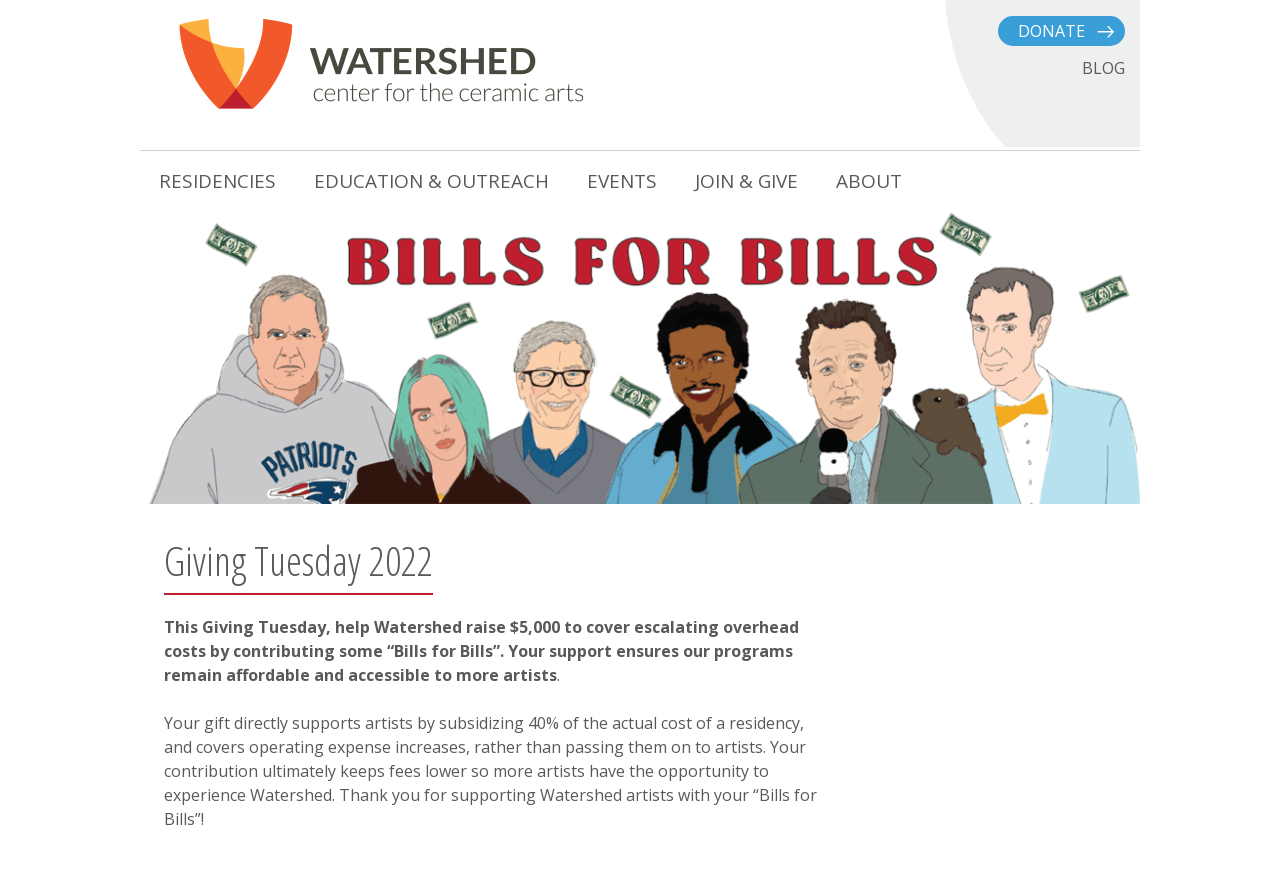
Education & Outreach (431, 181)
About (869, 181)
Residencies (217, 181)
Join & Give (746, 181)
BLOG (1103, 68)
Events (622, 181)
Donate (1051, 31)
